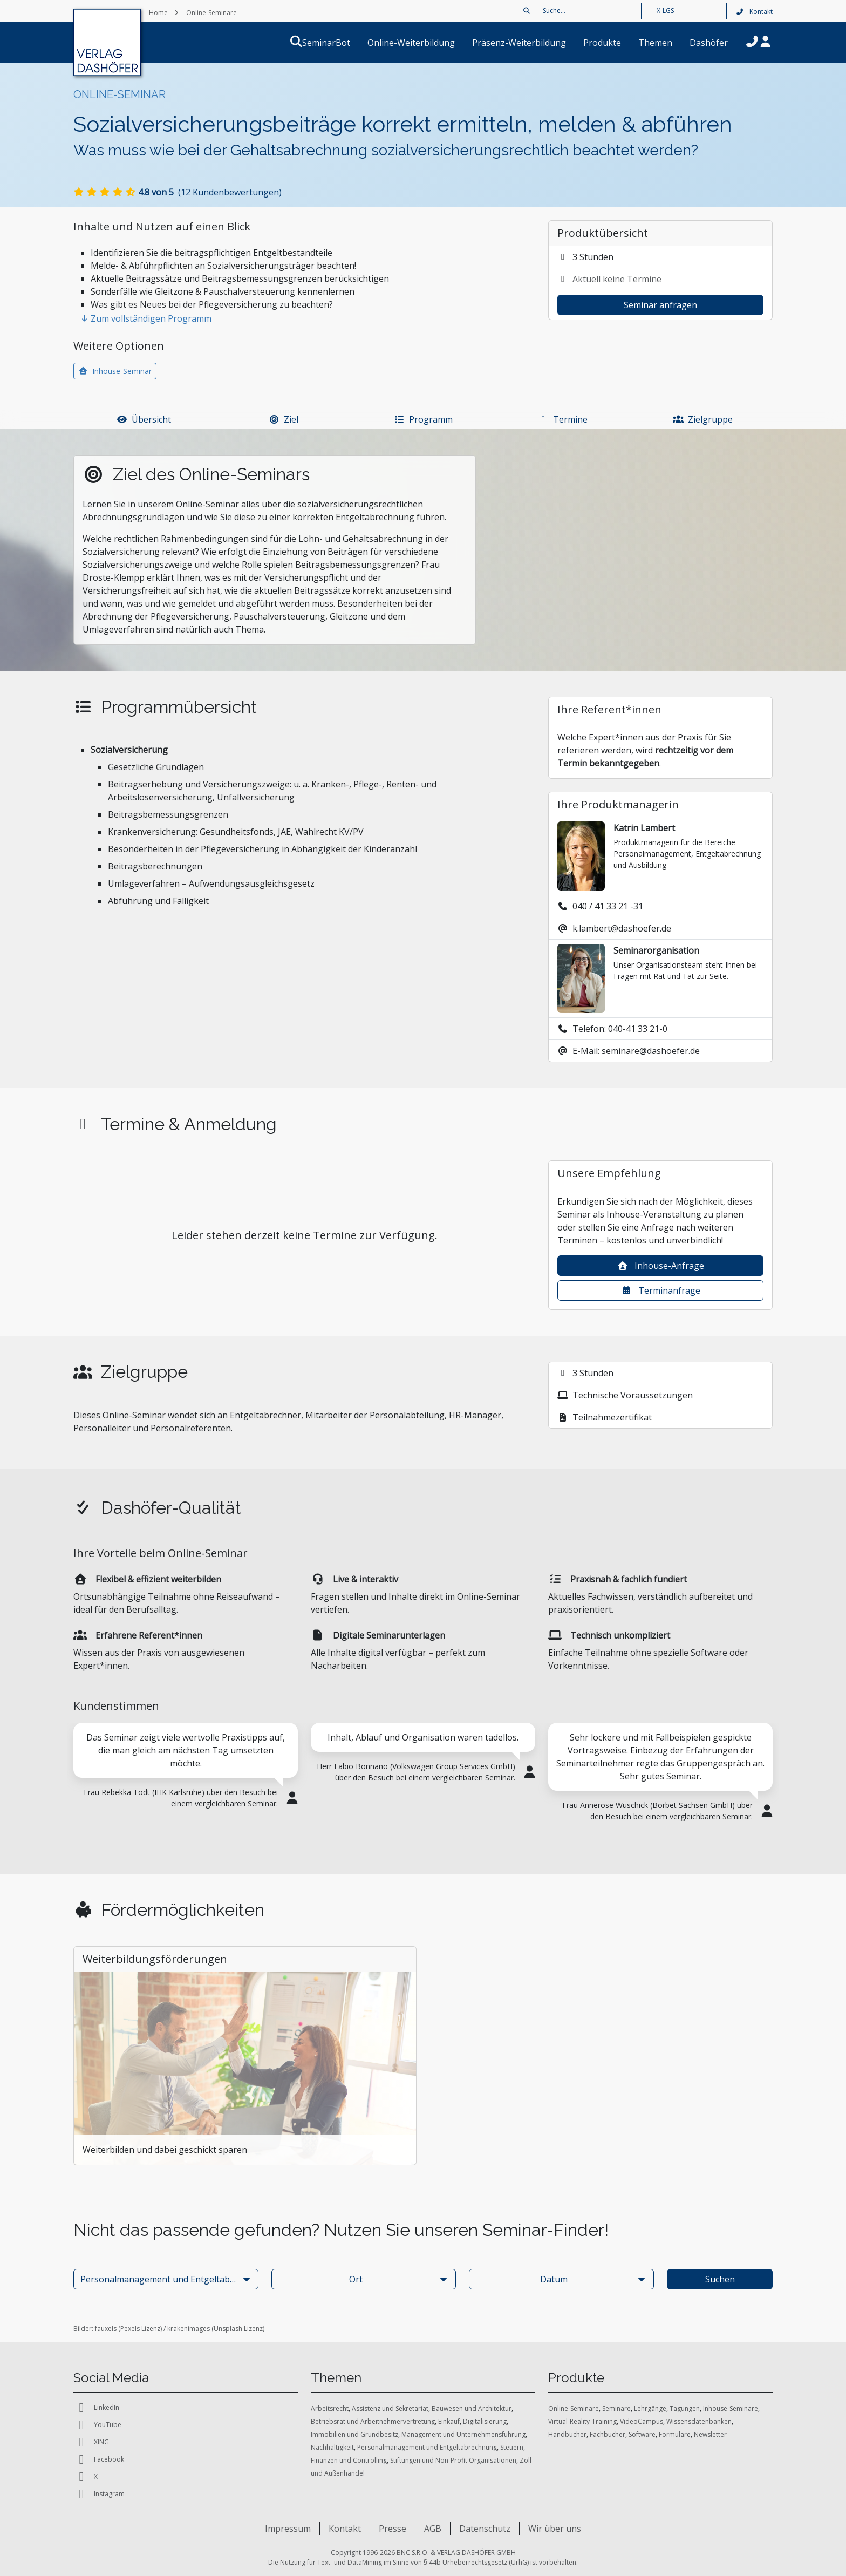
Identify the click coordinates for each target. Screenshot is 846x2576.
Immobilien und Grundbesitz (354, 2434)
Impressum (288, 2528)
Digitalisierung (485, 2421)
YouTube (97, 2424)
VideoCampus (641, 2421)
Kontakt (754, 11)
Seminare (616, 2408)
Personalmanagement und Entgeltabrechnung (427, 2447)
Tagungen (685, 2408)
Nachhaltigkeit (332, 2447)
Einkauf (449, 2421)
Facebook (98, 2459)
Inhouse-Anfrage (660, 1266)
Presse (392, 2528)
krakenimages (188, 2328)
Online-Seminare (573, 2408)
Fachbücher (607, 2434)
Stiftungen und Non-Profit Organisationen (453, 2460)
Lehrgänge (650, 2408)
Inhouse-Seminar (115, 371)
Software (642, 2434)
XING (91, 2442)
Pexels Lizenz (140, 2328)
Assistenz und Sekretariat (390, 2408)
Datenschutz (484, 2528)
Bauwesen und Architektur (471, 2408)
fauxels (106, 2328)
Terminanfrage (660, 1290)
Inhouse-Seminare (730, 2408)
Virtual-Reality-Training (582, 2421)
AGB (432, 2528)
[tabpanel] (185, 1772)
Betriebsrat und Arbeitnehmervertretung (373, 2421)
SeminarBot (339, 43)
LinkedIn (96, 2407)
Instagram (99, 2493)
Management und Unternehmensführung (463, 2434)
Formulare (675, 2434)
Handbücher (567, 2434)
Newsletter (710, 2434)
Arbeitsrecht (330, 2408)
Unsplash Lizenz (238, 2328)
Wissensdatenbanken (699, 2421)
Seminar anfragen (660, 305)
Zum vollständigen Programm (146, 318)
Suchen (720, 2279)
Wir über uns (554, 2528)
